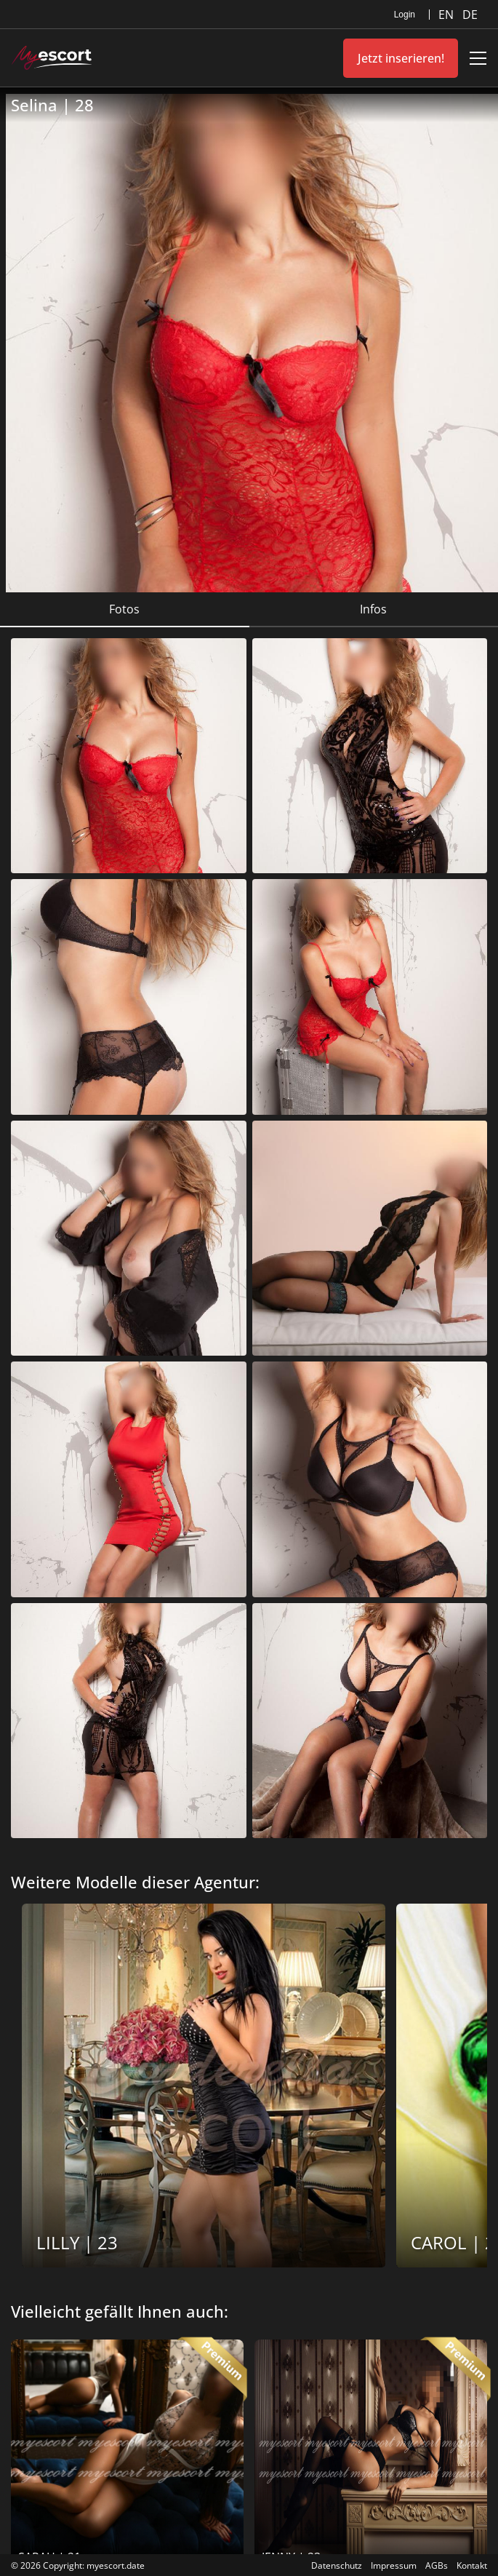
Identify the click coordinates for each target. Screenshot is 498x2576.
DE (470, 15)
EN (447, 15)
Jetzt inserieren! (401, 58)
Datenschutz (336, 2565)
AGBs (436, 2565)
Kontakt (472, 2565)
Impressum (394, 2565)
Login (404, 14)
